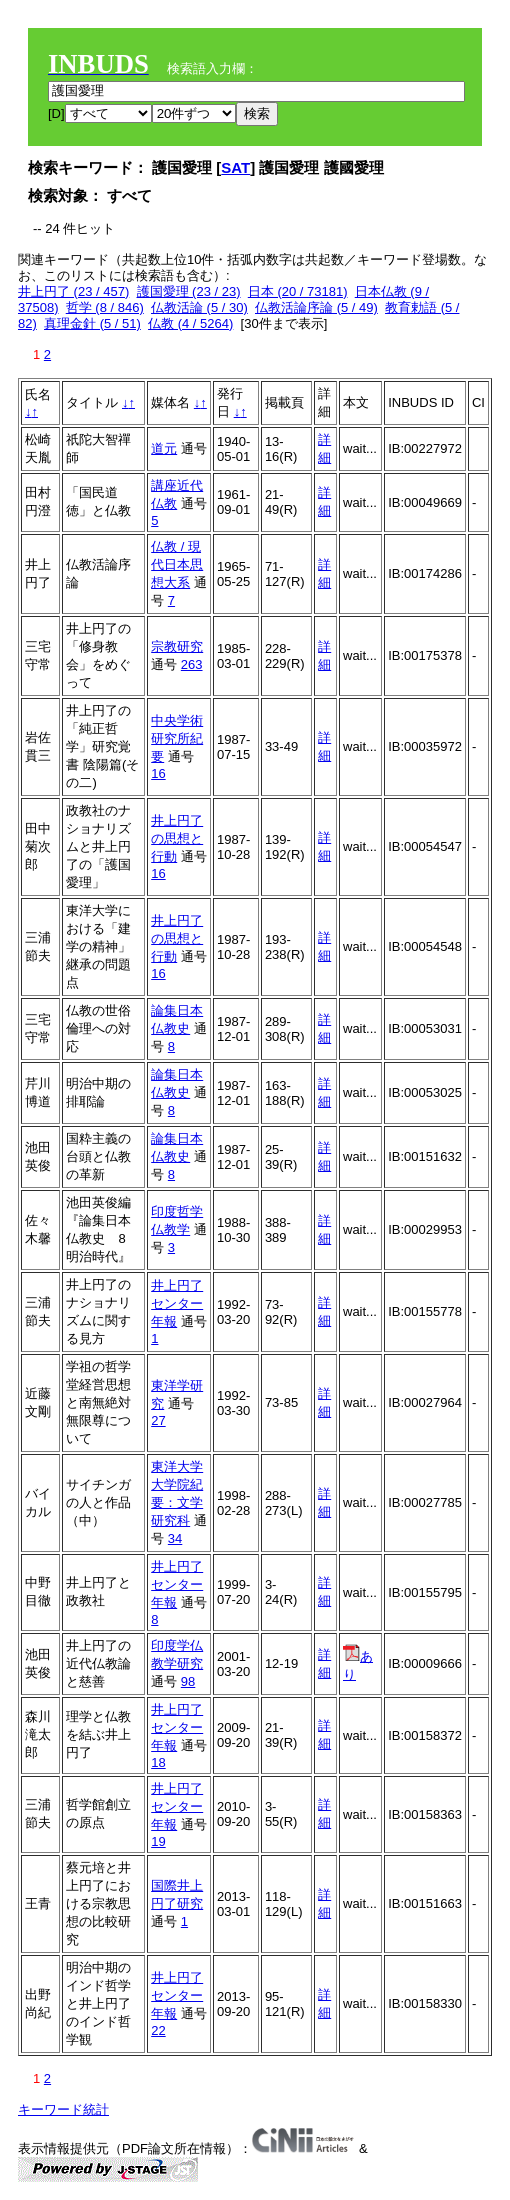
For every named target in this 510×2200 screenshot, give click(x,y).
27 (158, 1420)
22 (158, 2030)
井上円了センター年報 (177, 1303)
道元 (164, 448)
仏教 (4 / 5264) (190, 323)
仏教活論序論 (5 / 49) (316, 307)
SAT (235, 167)
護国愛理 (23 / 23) (189, 291)
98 (188, 1681)
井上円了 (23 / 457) (73, 291)
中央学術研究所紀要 (177, 738)
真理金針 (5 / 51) (92, 323)
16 (158, 773)
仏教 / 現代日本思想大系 (177, 564)
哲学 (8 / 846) (105, 307)
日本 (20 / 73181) (298, 291)
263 (192, 664)
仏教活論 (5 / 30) (199, 307)
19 (158, 1841)
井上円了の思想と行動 (177, 838)
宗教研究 (177, 646)
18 (158, 1762)
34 (175, 1538)
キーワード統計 (63, 2109)
